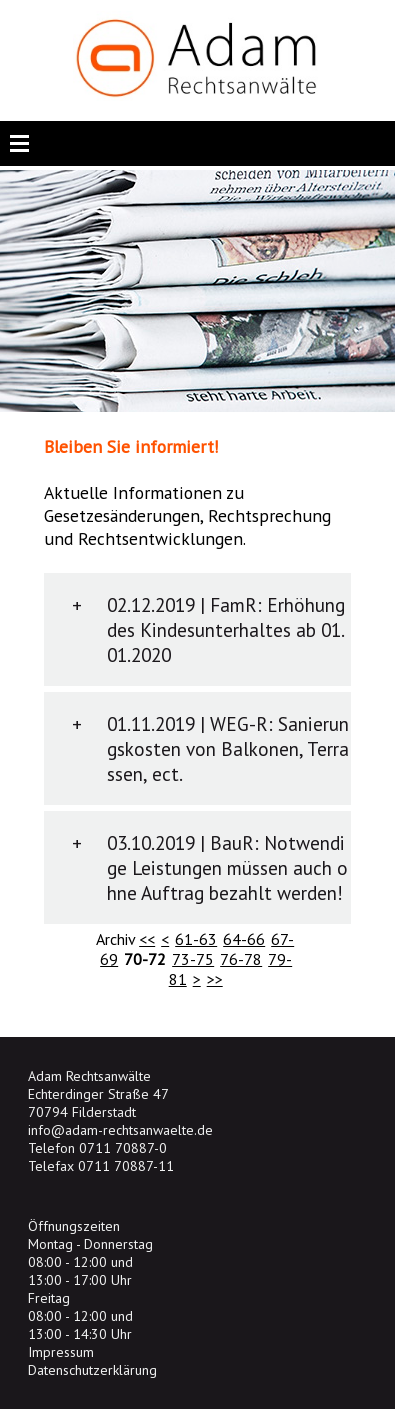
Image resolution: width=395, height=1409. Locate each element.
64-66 (244, 939)
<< (147, 939)
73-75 (193, 959)
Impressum (61, 1352)
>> (215, 979)
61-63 (196, 939)
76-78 (241, 959)
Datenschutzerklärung (92, 1370)
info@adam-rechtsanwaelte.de (120, 1130)
